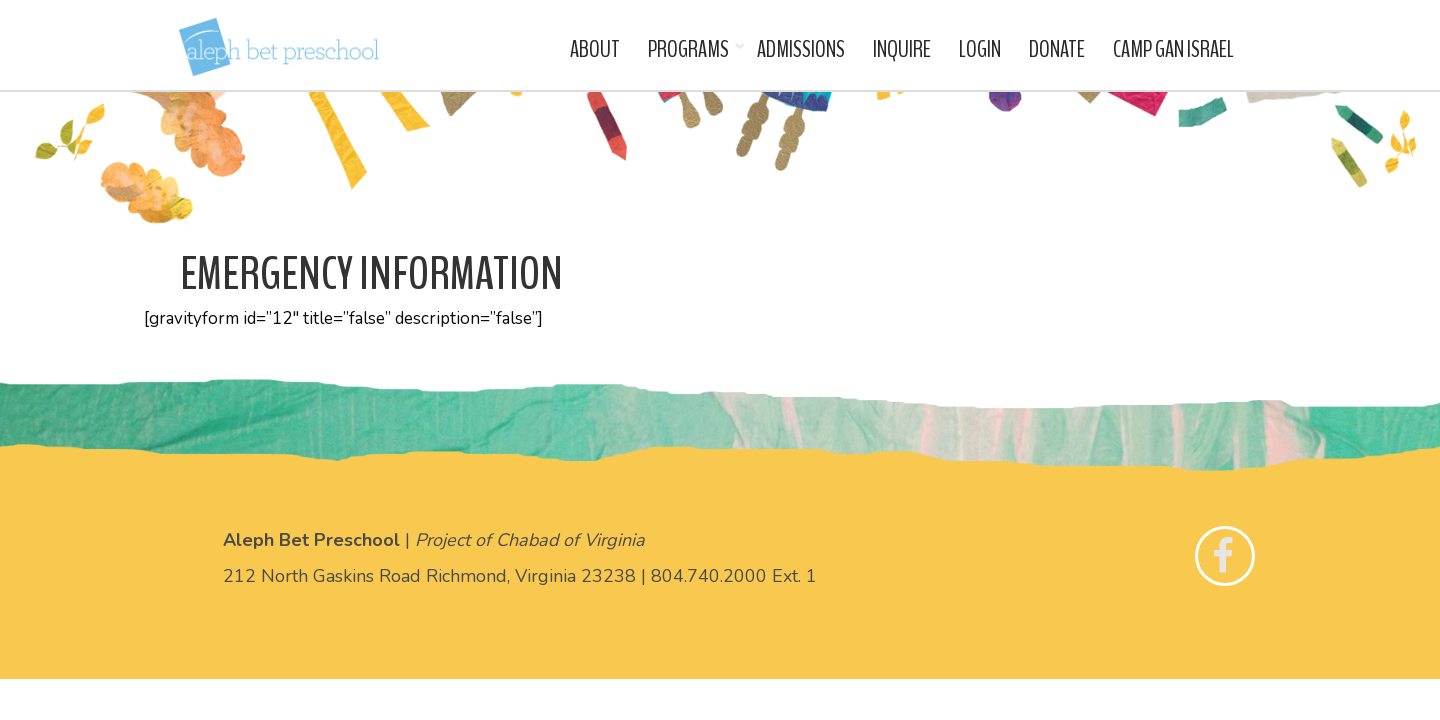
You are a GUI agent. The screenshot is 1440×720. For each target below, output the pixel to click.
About (595, 49)
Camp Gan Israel (1173, 49)
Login (980, 49)
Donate (1057, 49)
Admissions (801, 49)
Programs (688, 49)
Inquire (902, 49)
